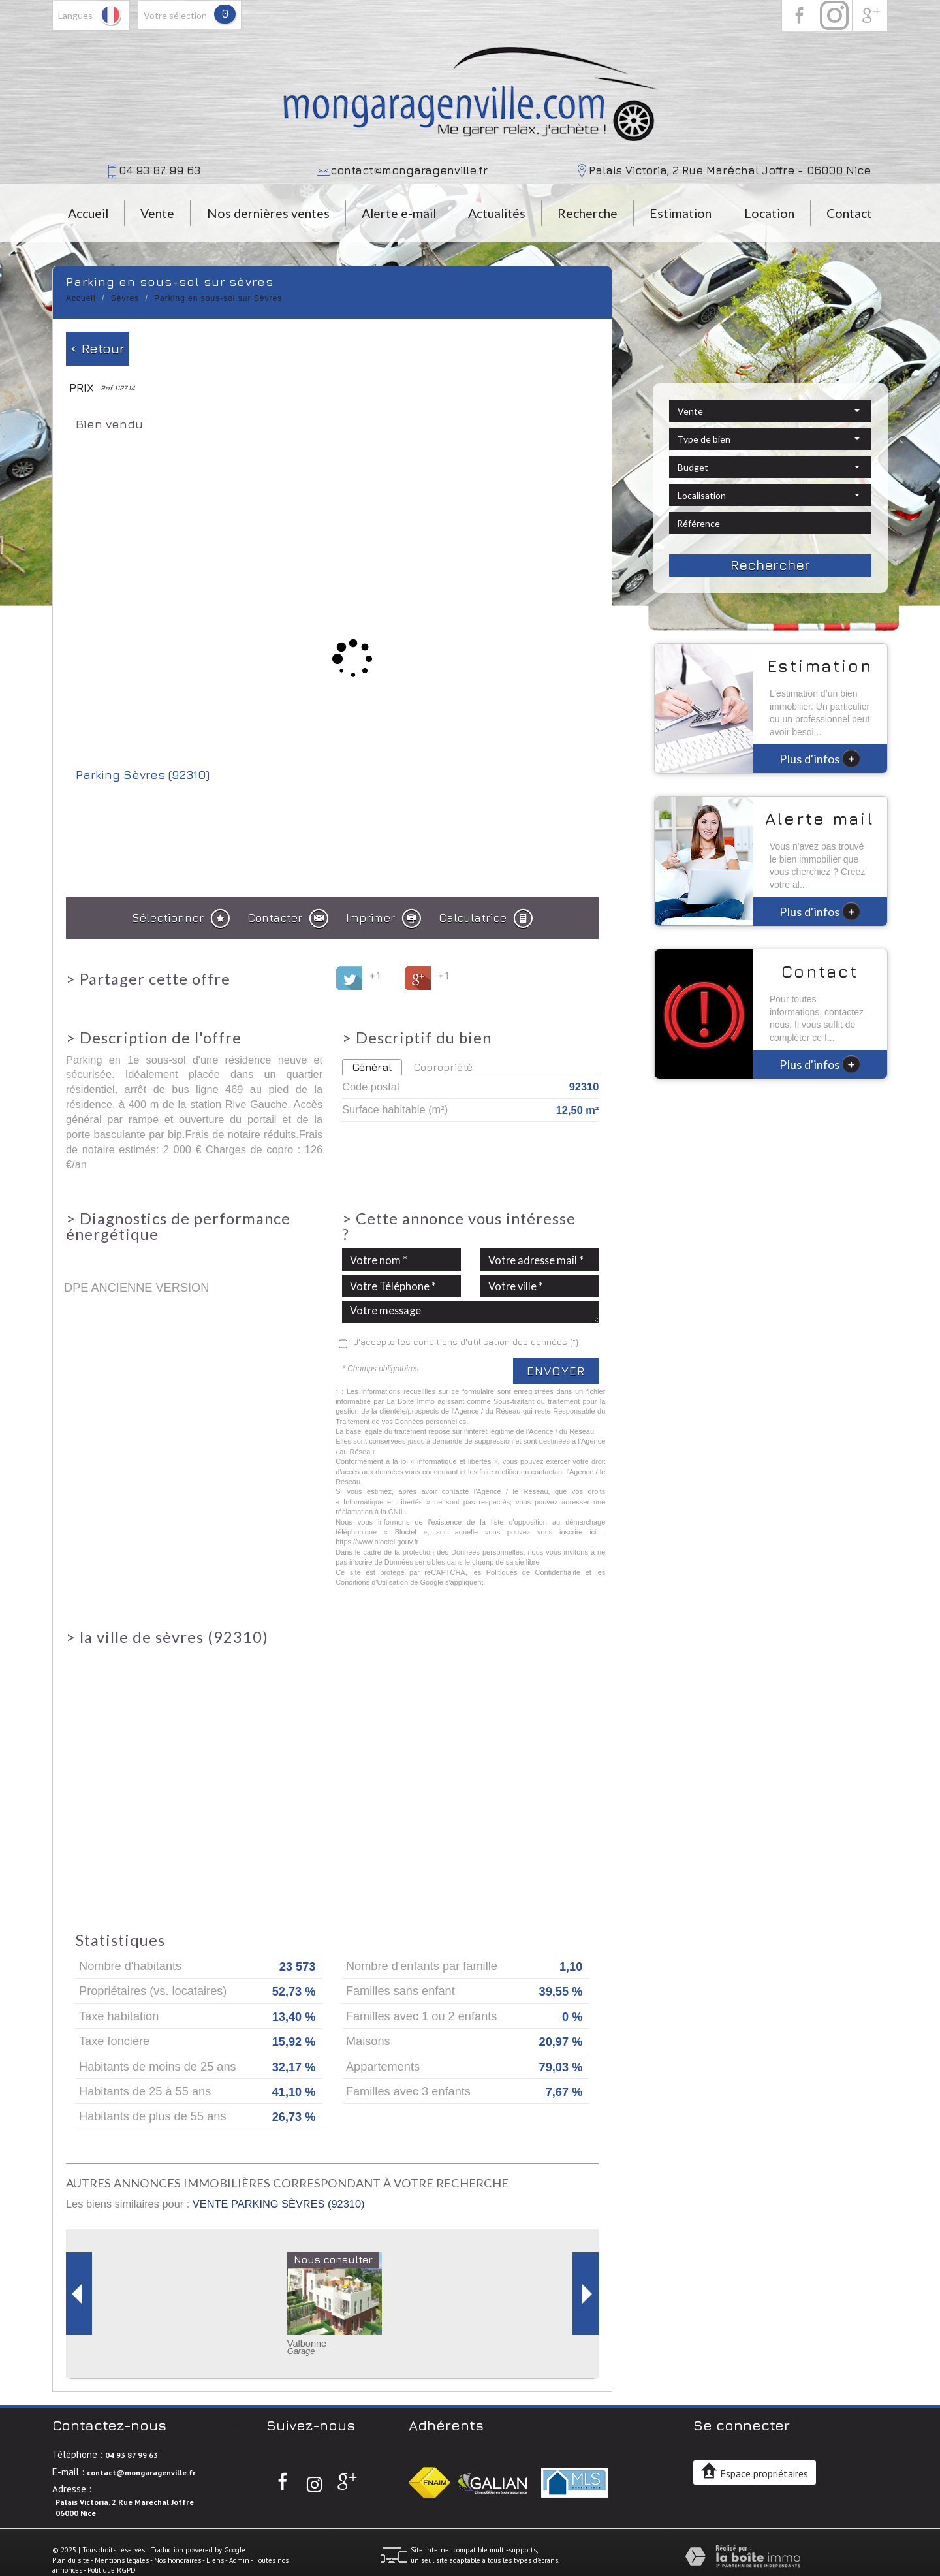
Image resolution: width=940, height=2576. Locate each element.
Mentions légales (122, 2560)
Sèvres (125, 298)
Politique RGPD (111, 2570)
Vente (157, 213)
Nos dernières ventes (268, 213)
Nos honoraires (177, 2560)
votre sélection (175, 15)
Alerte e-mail (399, 213)
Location (769, 213)
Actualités (496, 213)
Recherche (587, 213)
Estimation (681, 213)
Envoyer (556, 1371)
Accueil (88, 213)
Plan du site (70, 2560)
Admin (239, 2560)
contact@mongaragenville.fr (409, 170)
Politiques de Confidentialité (533, 1572)
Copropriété (443, 1066)
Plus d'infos (819, 758)
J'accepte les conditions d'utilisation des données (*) (466, 1342)
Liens (215, 2560)
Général (372, 1066)
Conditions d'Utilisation (372, 1582)
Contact (849, 213)
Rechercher (770, 565)
